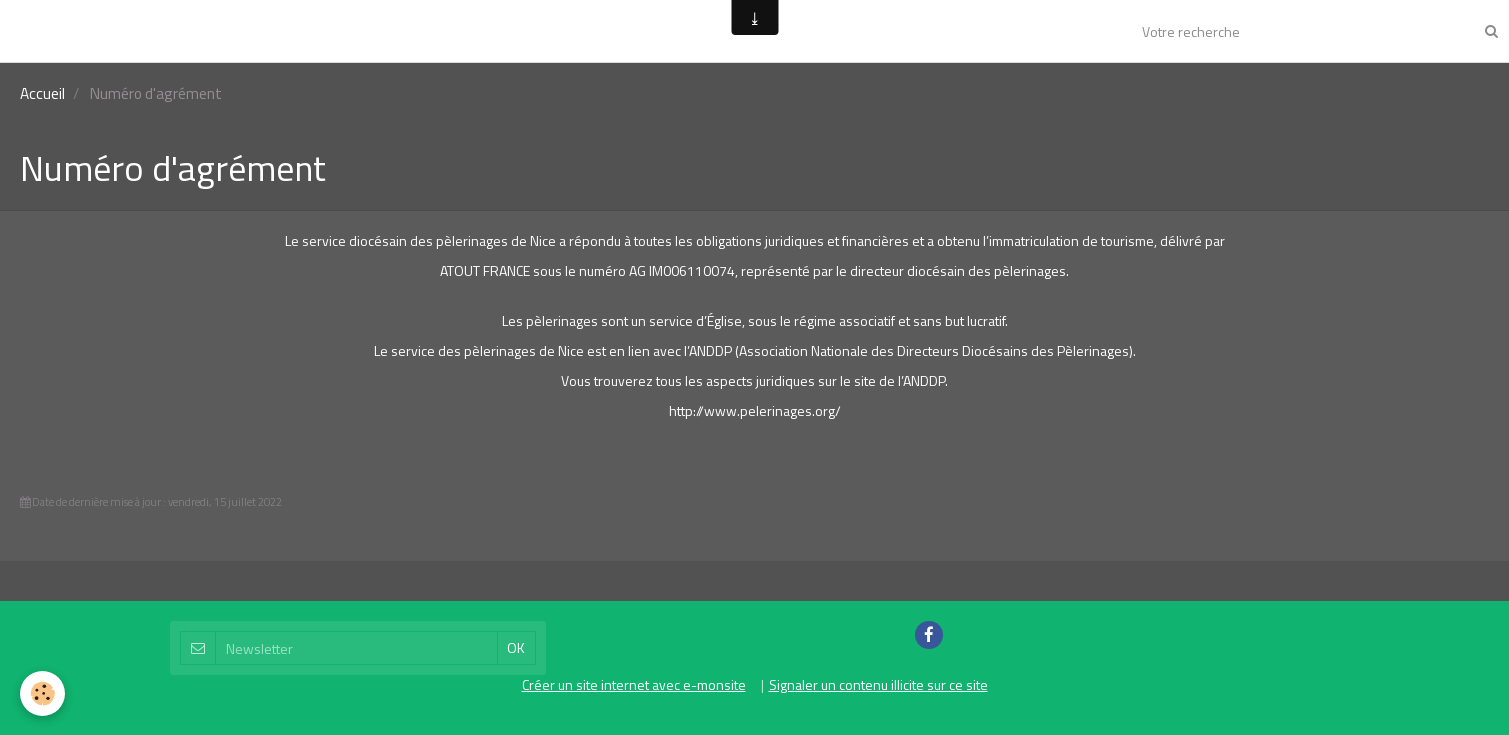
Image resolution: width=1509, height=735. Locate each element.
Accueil (42, 93)
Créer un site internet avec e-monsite (634, 684)
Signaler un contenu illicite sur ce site (878, 684)
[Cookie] (42, 693)
